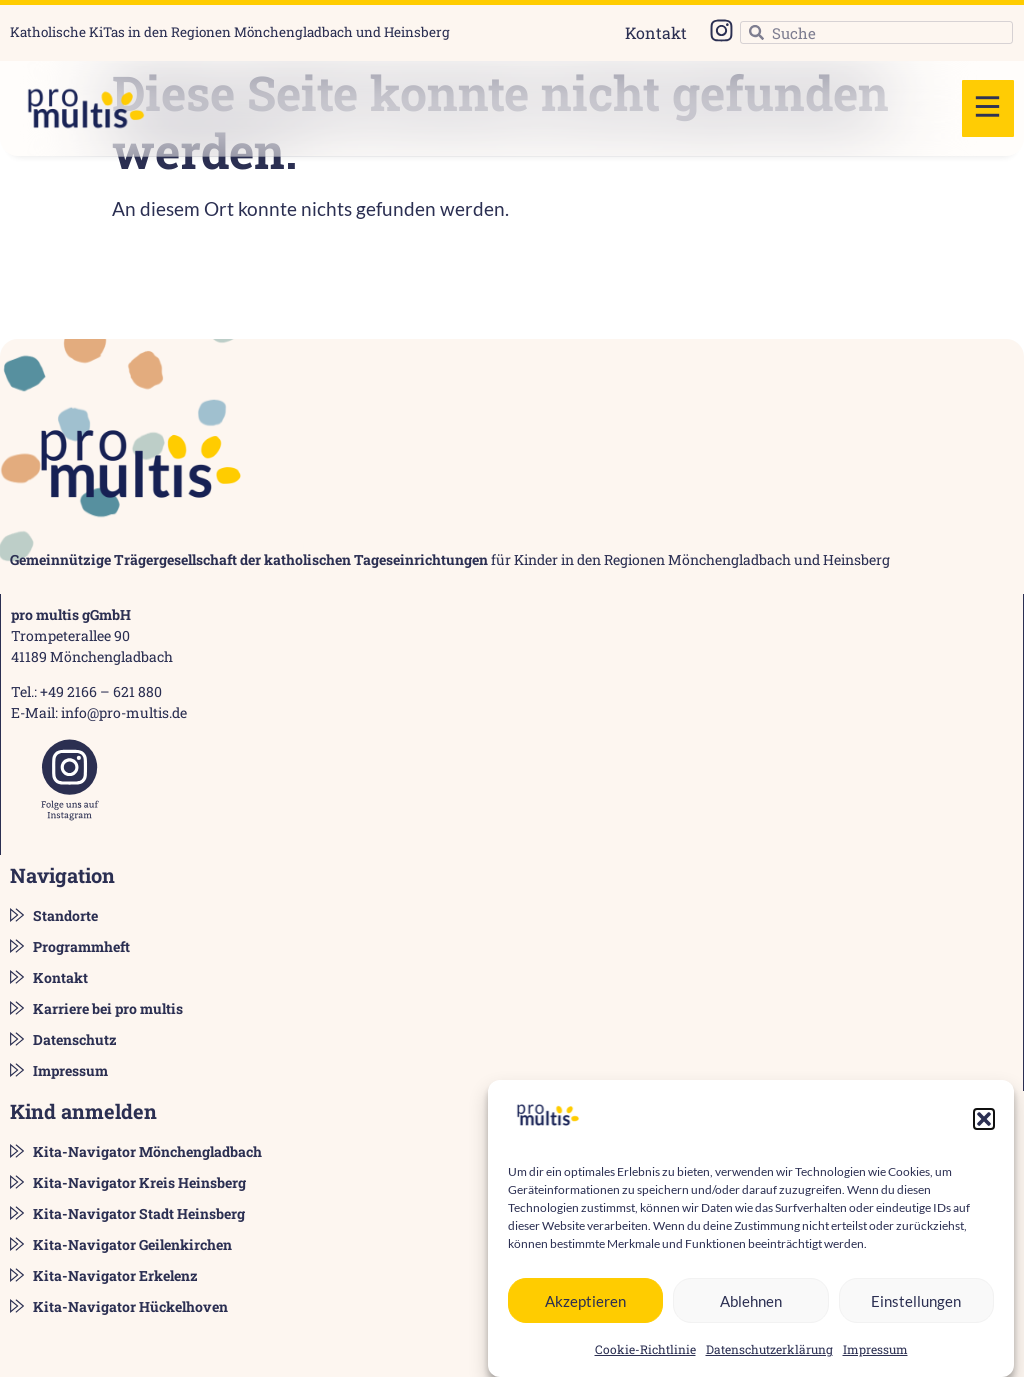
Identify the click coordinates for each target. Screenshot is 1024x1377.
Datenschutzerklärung (769, 1351)
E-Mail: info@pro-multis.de (99, 712)
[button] (984, 1121)
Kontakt (656, 32)
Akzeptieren (585, 1302)
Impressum (875, 1351)
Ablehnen (751, 1302)
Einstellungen (916, 1302)
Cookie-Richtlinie (645, 1351)
